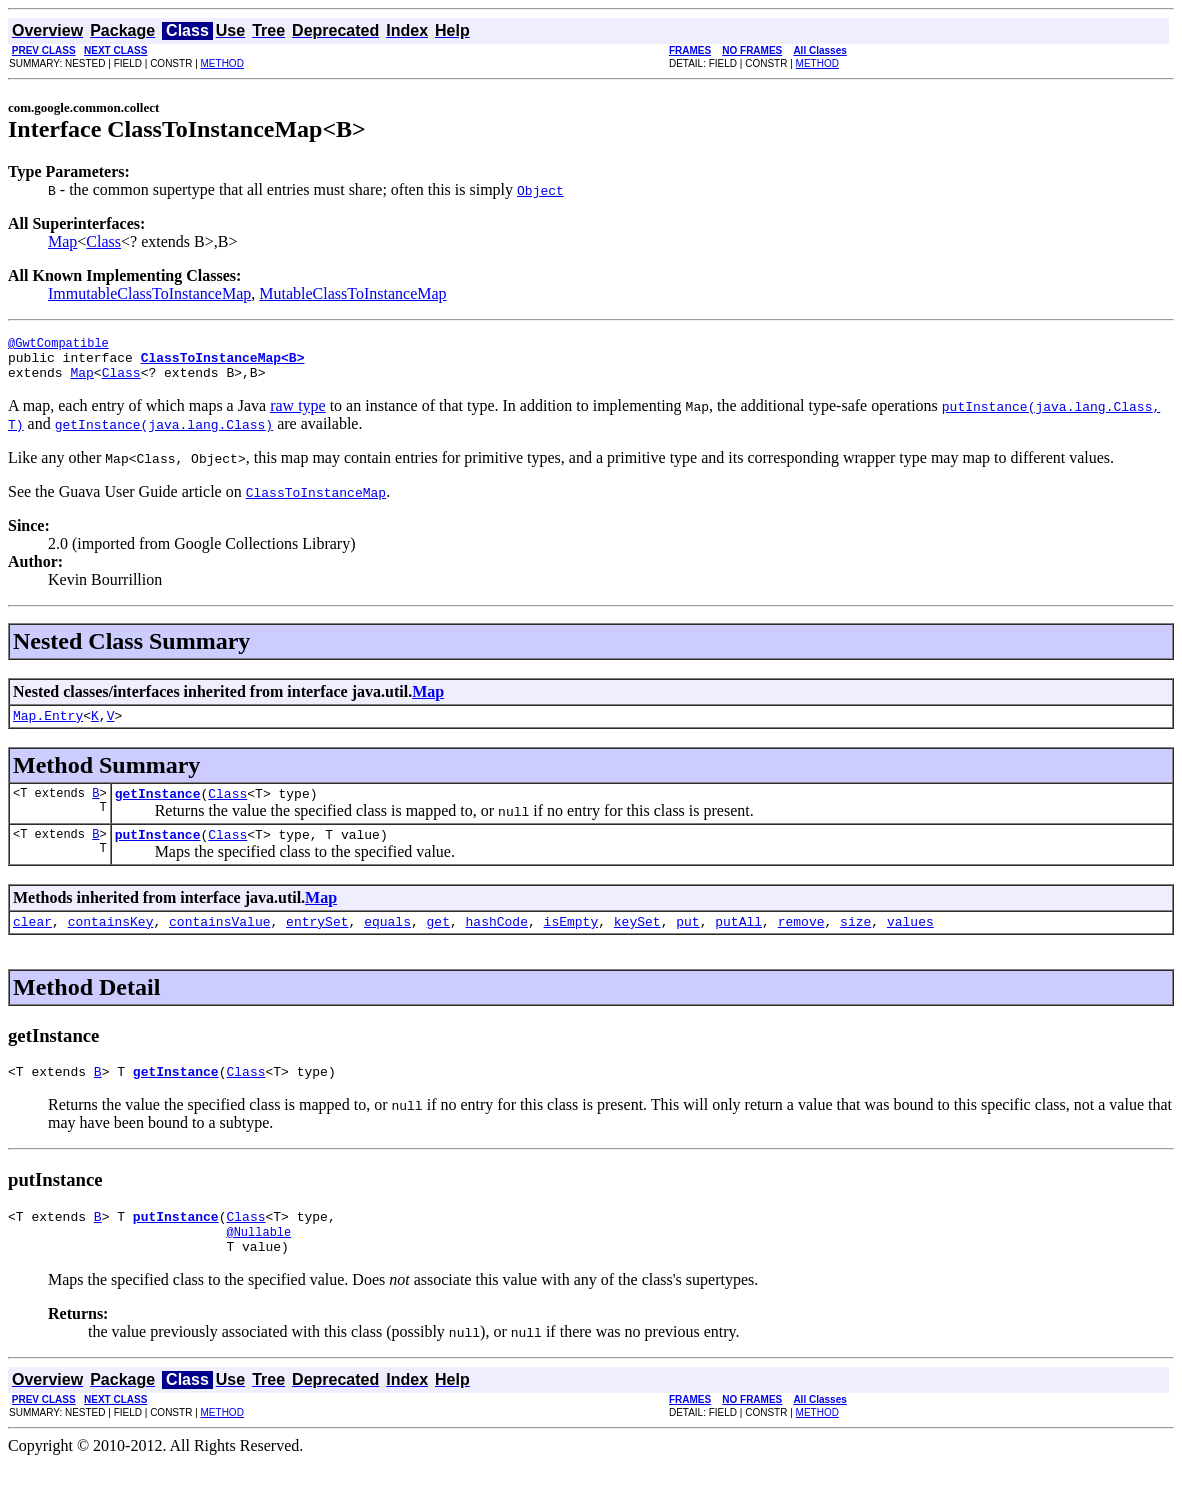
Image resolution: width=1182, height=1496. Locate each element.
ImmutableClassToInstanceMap (149, 293)
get (438, 942)
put (687, 942)
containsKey (111, 942)
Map (62, 241)
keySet (637, 942)
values (910, 942)
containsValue (219, 942)
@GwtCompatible (58, 345)
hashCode (497, 942)
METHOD (222, 63)
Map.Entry (48, 727)
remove (801, 942)
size (855, 942)
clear (32, 942)
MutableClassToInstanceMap (352, 293)
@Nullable (258, 1261)
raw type (298, 414)
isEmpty (571, 942)
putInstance (158, 852)
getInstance (158, 808)
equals (387, 942)
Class (103, 241)
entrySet (317, 942)
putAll (738, 942)
